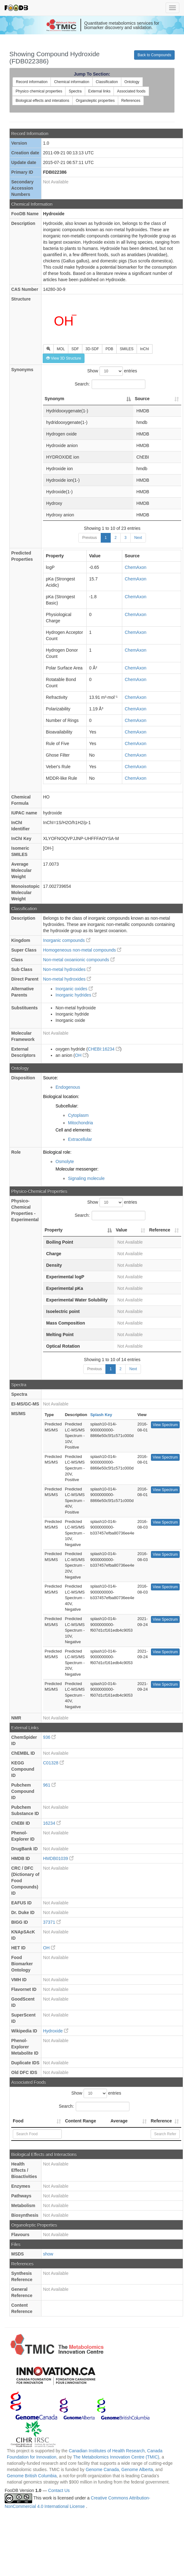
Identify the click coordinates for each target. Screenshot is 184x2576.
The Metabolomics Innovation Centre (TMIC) (116, 2456)
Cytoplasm (78, 1115)
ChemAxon (135, 567)
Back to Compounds (154, 55)
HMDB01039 (58, 1858)
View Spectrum (165, 1425)
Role (16, 1152)
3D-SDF (92, 349)
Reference (161, 2120)
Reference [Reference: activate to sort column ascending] (159, 1229)
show (48, 2253)
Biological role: (57, 1152)
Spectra (75, 91)
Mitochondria (80, 1122)
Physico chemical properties (39, 91)
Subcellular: (67, 1105)
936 (49, 1737)
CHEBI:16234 (104, 1049)
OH (81, 1055)
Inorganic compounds (66, 940)
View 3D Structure (63, 358)
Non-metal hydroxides (67, 969)
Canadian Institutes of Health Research (107, 2450)
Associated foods (131, 91)
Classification (107, 82)
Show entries (112, 371)
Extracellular (80, 1139)
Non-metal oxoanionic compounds (79, 959)
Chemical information (71, 82)
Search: (110, 384)
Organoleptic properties (95, 100)
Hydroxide (55, 2030)
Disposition (23, 1077)
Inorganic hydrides (76, 994)
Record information (31, 82)
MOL (61, 349)
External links (99, 91)
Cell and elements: (74, 1129)
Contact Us (59, 2490)
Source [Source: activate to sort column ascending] (142, 398)
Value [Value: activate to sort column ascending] (121, 1229)
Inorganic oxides (74, 988)
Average (119, 2120)
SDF (75, 349)
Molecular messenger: (77, 1168)
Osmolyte (65, 1161)
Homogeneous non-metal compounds (82, 949)
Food (18, 2120)
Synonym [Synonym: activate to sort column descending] (54, 398)
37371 (52, 1922)
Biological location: (61, 1096)
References (130, 100)
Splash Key (101, 1414)
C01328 (53, 1762)
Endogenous (68, 1087)
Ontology (131, 82)
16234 (52, 1823)
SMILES (126, 349)
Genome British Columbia (32, 2475)
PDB (109, 349)
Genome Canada (102, 2469)
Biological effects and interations (42, 100)
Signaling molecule (86, 1178)
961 (49, 1785)
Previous (89, 537)
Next (138, 537)
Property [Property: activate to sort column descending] (54, 1229)
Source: (50, 1077)
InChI (144, 349)
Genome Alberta (137, 2469)
